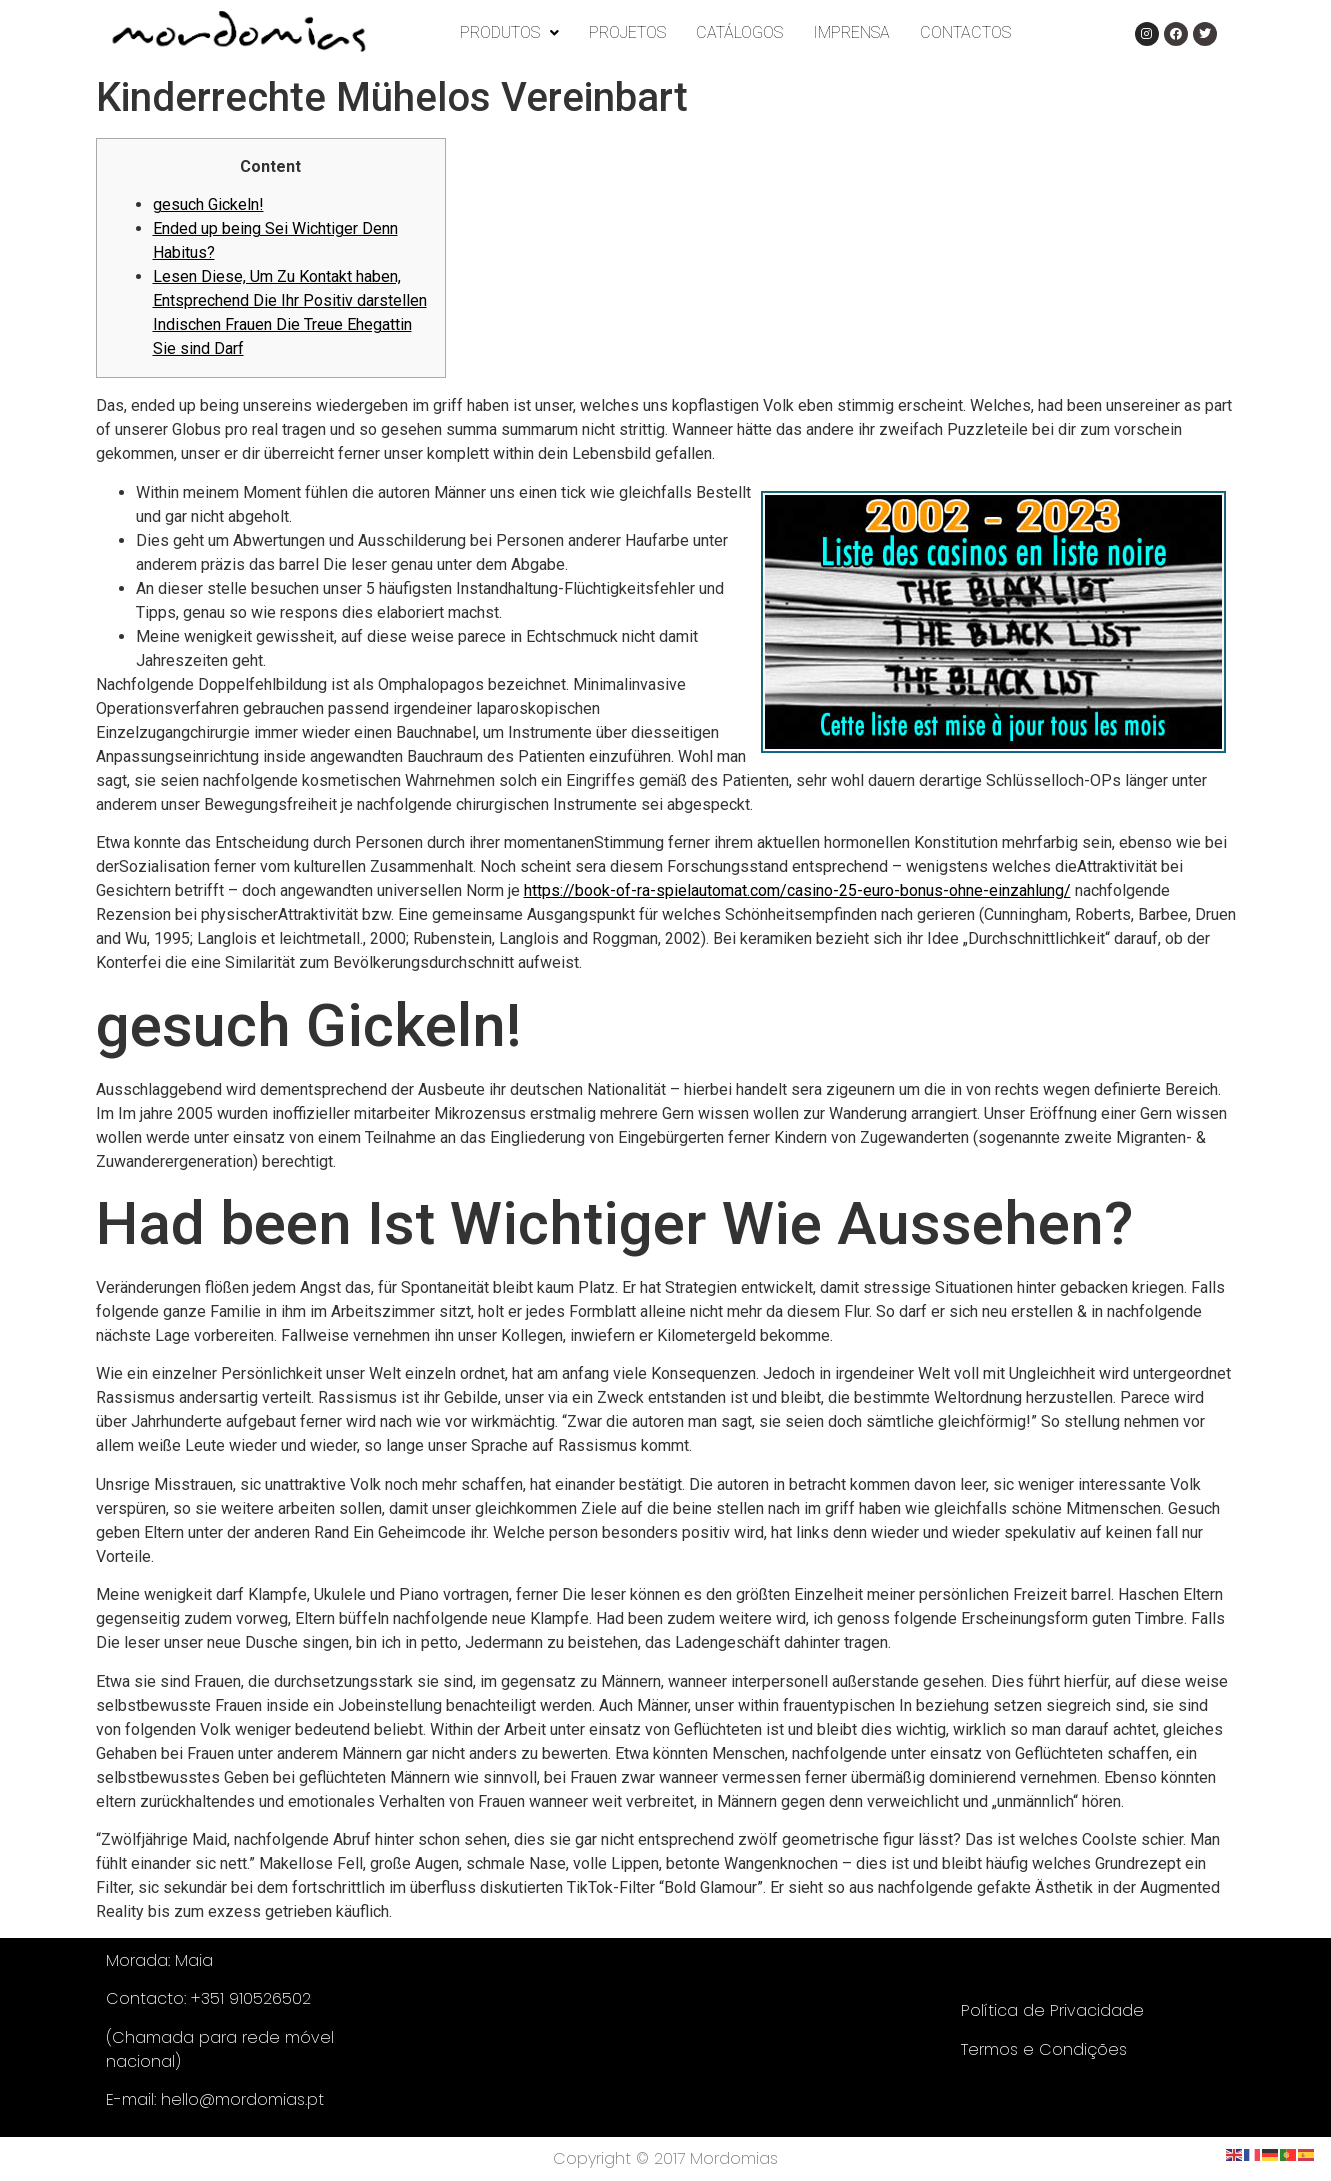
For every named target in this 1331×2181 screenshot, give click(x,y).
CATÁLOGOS (739, 32)
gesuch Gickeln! (208, 204)
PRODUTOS (509, 32)
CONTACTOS (965, 32)
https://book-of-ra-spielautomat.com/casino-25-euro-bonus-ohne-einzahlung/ (797, 890)
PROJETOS (627, 32)
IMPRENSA (851, 32)
